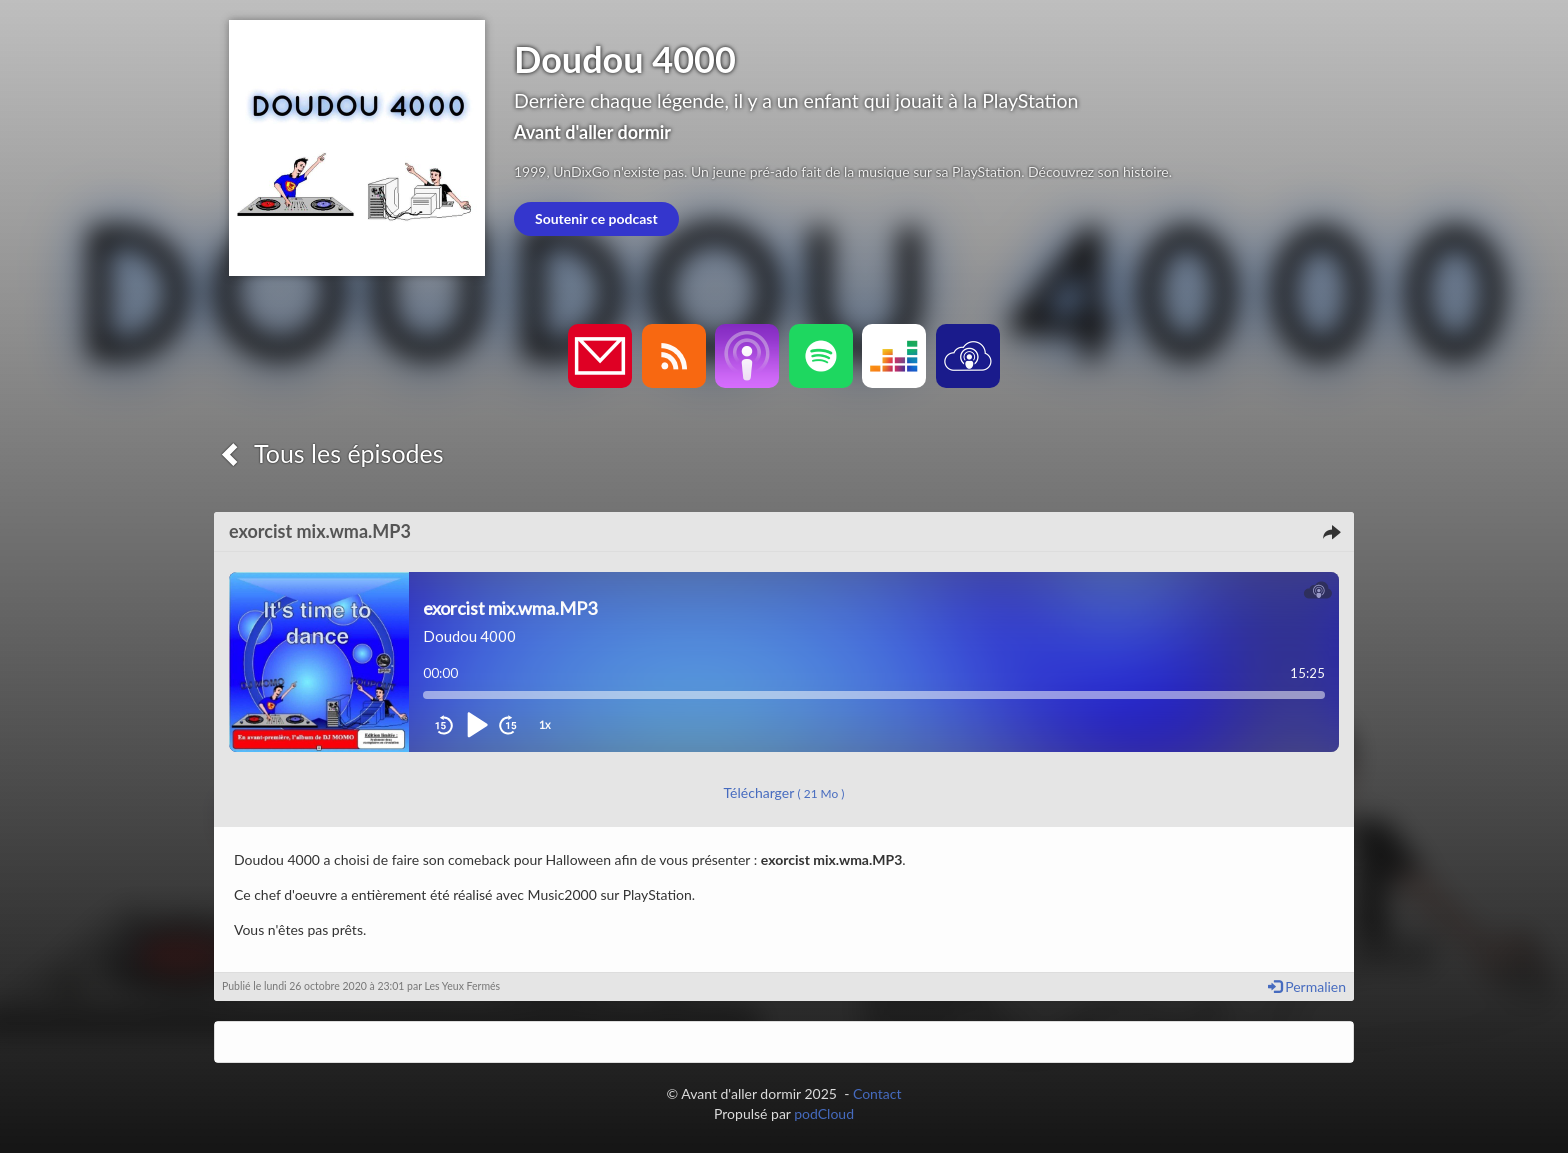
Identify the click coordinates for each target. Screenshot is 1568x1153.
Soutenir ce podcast (596, 218)
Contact (877, 1093)
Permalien (1307, 986)
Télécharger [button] (784, 792)
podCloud (824, 1113)
